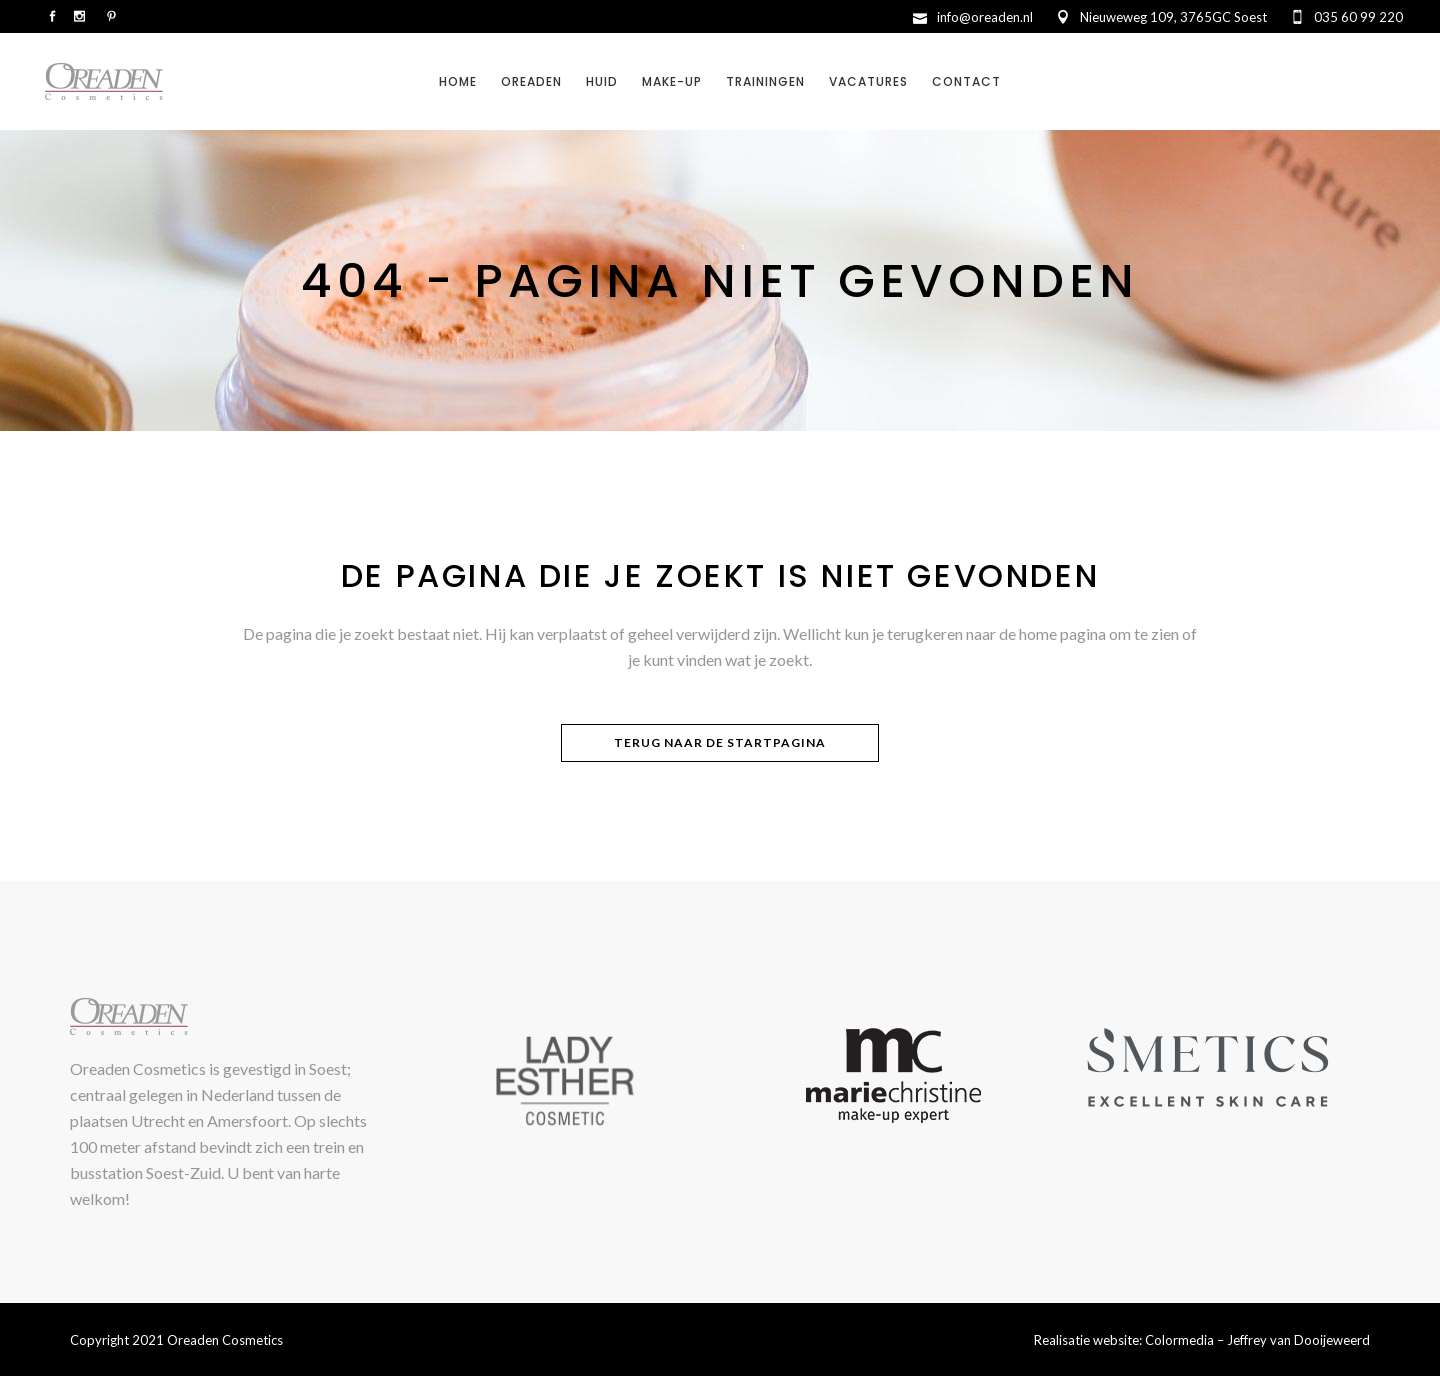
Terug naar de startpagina (720, 742)
